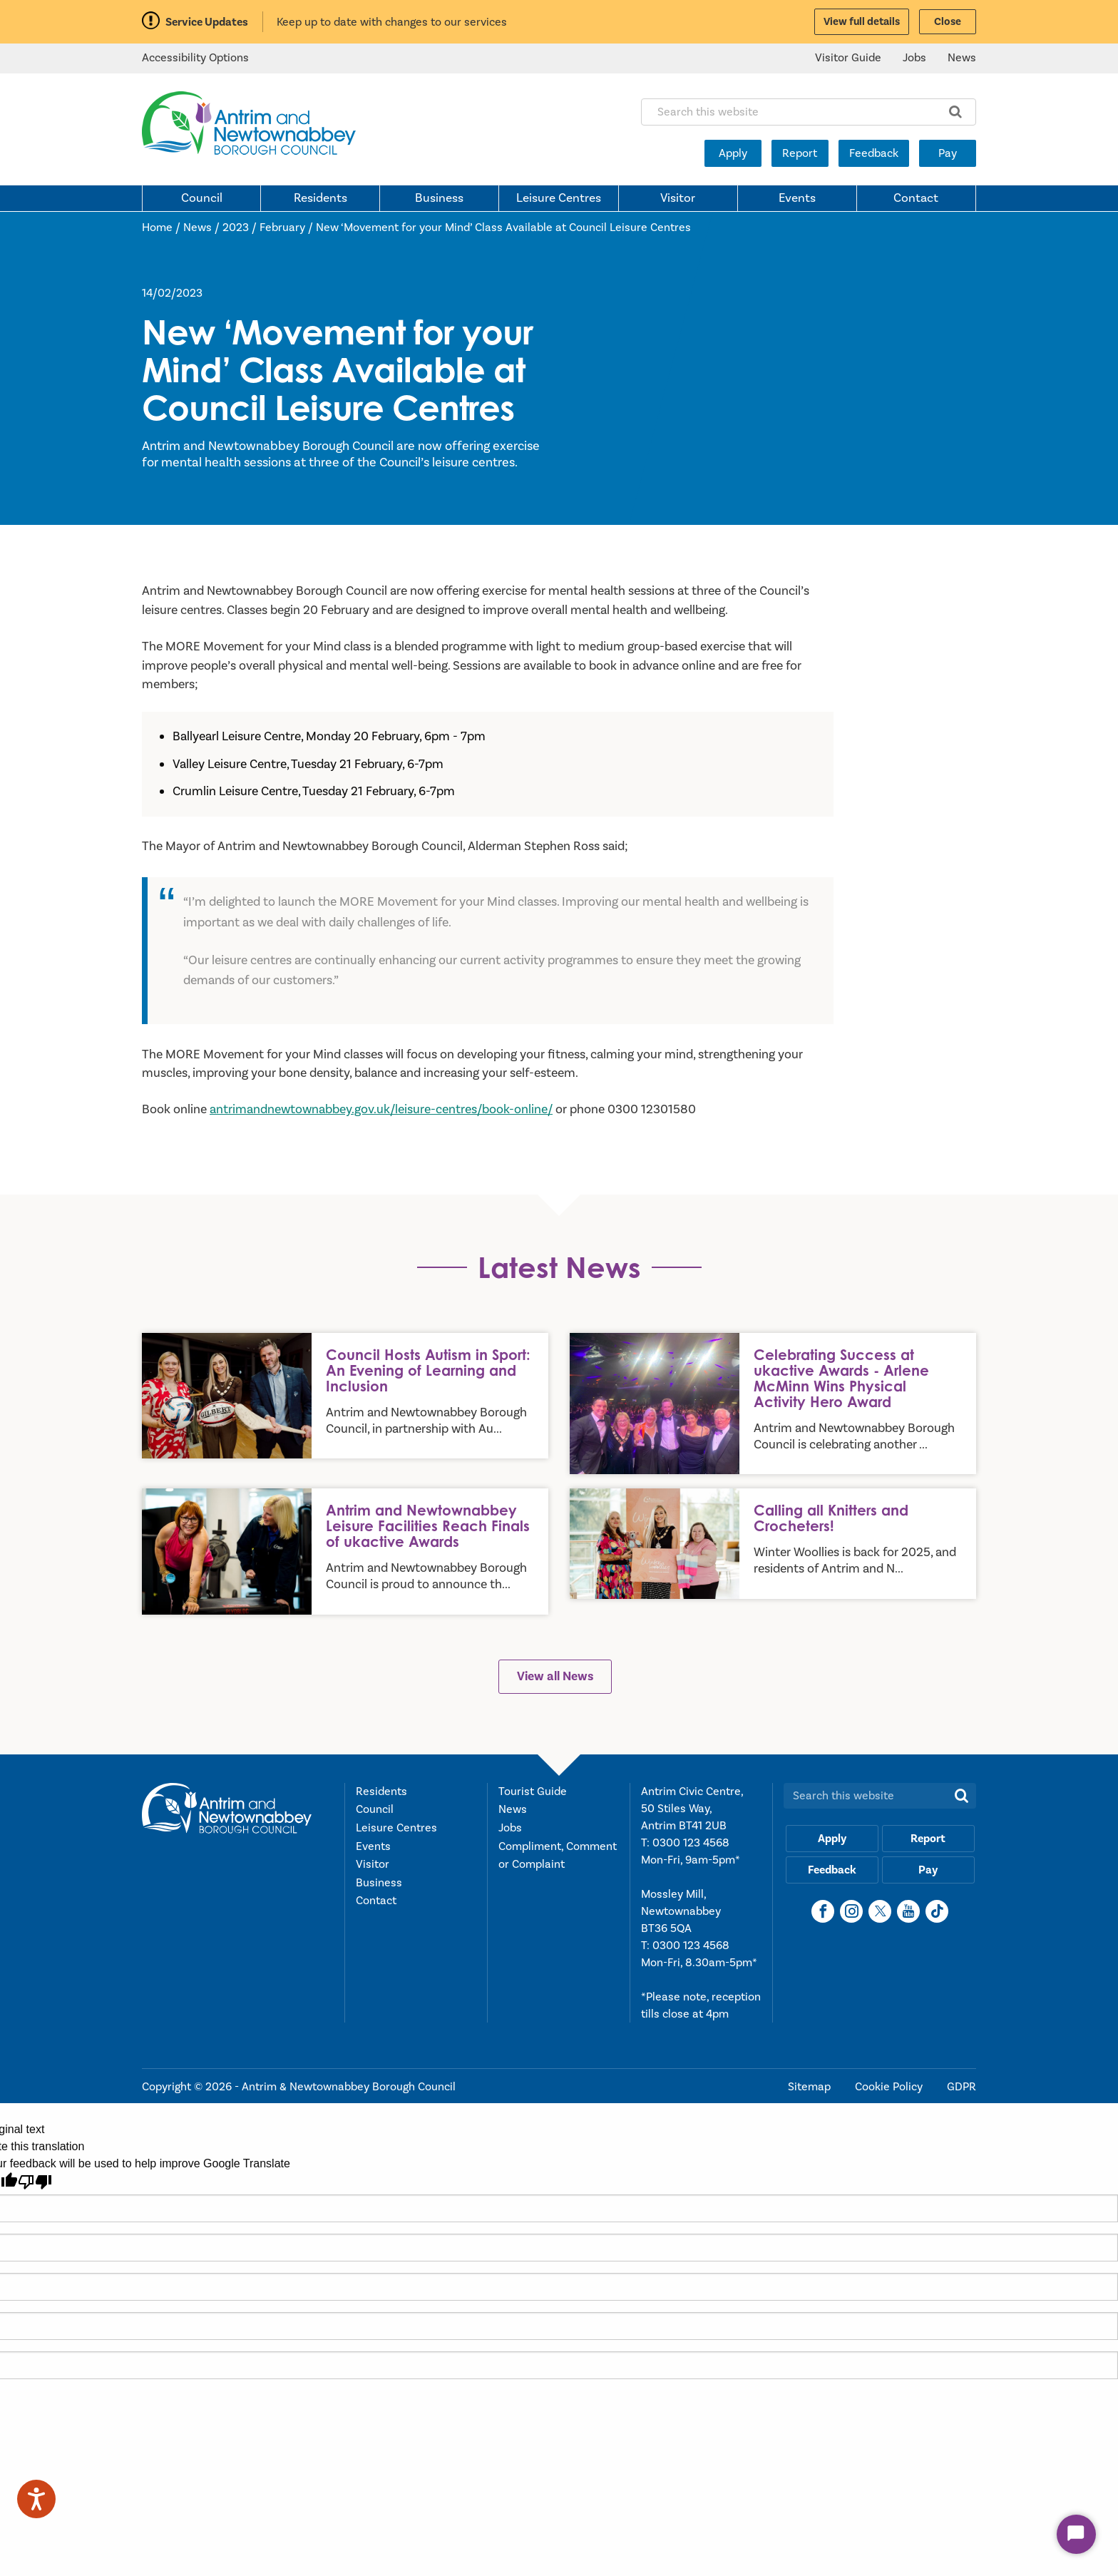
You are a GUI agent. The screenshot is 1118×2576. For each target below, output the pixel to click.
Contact (915, 198)
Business (439, 198)
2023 (235, 227)
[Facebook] (822, 1911)
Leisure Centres (558, 198)
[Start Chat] (1076, 2534)
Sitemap (811, 2087)
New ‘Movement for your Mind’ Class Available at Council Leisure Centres (503, 227)
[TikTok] (936, 1911)
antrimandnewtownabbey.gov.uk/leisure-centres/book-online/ (381, 1109)
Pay (947, 153)
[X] (879, 1911)
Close (947, 22)
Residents (320, 198)
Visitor (677, 198)
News (962, 58)
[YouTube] (908, 1911)
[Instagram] (851, 1911)
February (282, 227)
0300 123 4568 (690, 1843)
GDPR (961, 2087)
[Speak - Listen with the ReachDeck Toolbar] (36, 2499)
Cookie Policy (890, 2087)
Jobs (914, 58)
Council (201, 198)
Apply (733, 153)
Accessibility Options (195, 58)
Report (799, 153)
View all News (555, 1676)
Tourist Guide (532, 1791)
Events (797, 198)
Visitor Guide (848, 58)
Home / (162, 227)
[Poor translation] (35, 2182)
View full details (862, 22)
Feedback (873, 153)
